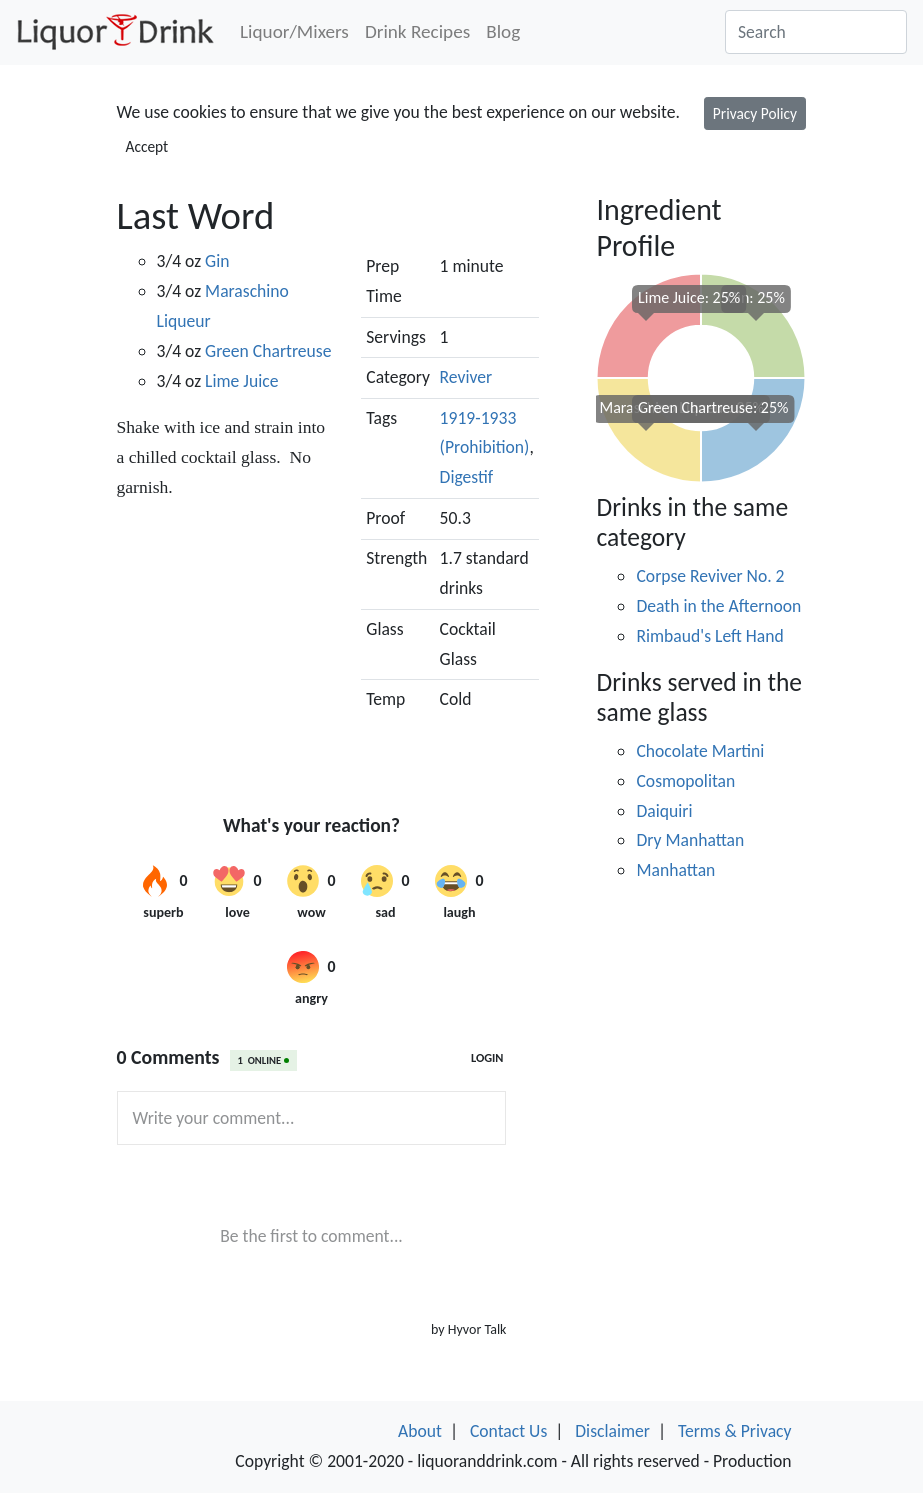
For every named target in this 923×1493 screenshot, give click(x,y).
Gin (217, 261)
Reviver (466, 377)
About (420, 1431)
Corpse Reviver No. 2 (710, 576)
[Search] (816, 32)
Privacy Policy (755, 113)
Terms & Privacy (735, 1431)
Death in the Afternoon (718, 606)
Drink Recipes (417, 31)
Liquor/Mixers (294, 31)
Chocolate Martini (700, 751)
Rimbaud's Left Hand (709, 636)
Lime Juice (241, 381)
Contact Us (508, 1431)
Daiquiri (664, 811)
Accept (147, 146)
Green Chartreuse (268, 351)
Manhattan (675, 870)
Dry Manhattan (690, 840)
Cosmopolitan (685, 781)
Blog (503, 31)
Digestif (467, 477)
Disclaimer (612, 1431)
